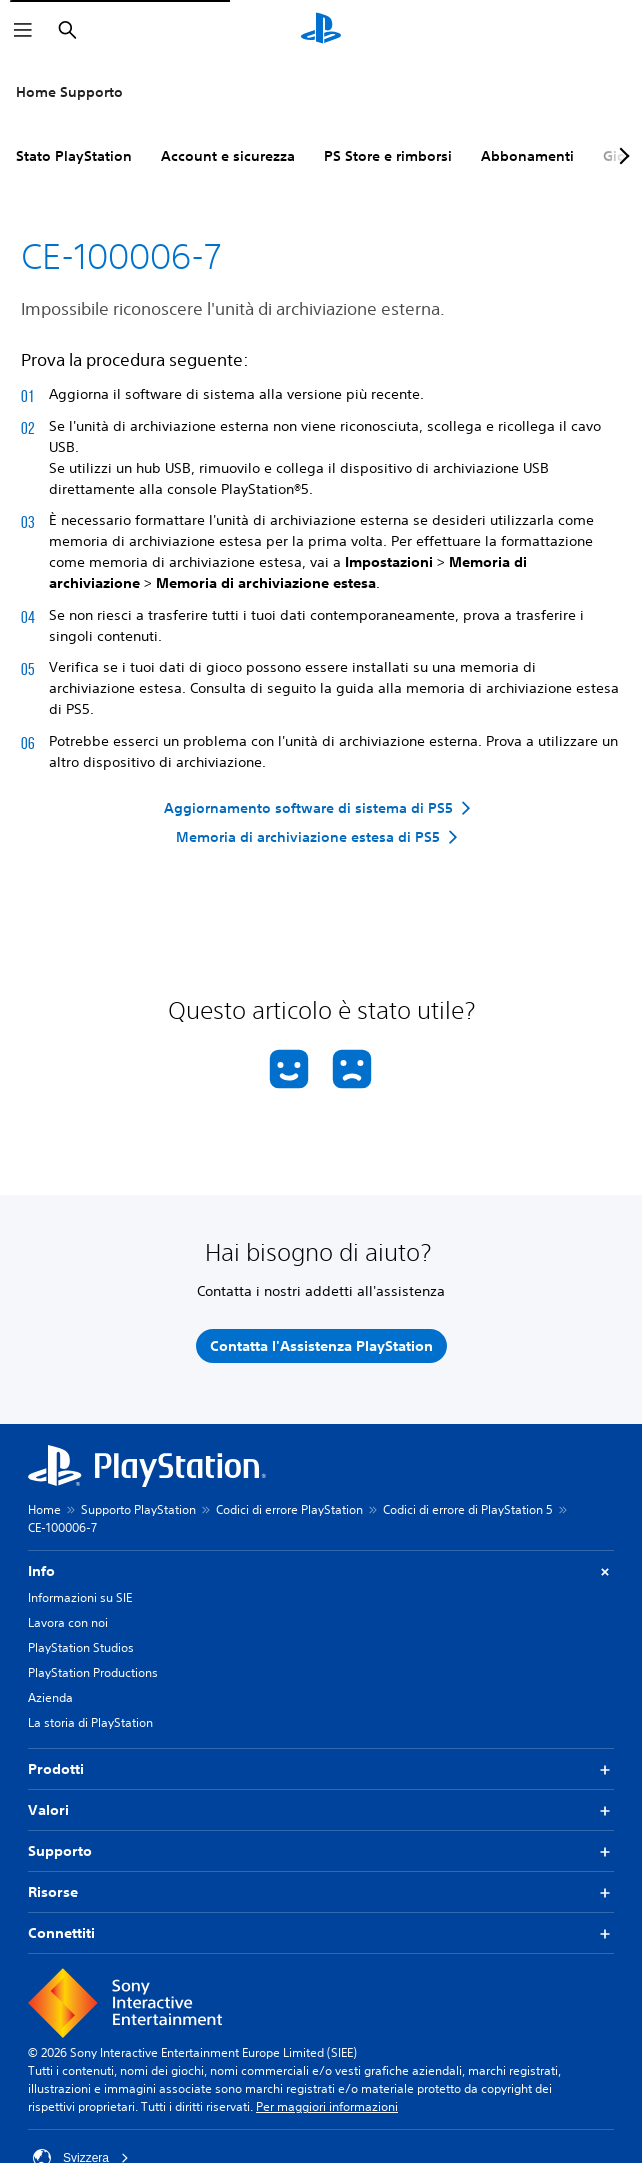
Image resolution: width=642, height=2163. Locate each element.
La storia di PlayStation (90, 1722)
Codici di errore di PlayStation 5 (468, 1509)
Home (44, 1509)
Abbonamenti (527, 156)
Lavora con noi (68, 1622)
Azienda (50, 1697)
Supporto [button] (321, 1851)
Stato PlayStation (74, 156)
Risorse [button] (321, 1892)
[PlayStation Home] (321, 30)
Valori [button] (321, 1810)
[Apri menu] (23, 30)
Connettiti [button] (321, 1933)
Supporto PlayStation (138, 1509)
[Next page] (621, 156)
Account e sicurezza (228, 156)
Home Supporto (69, 92)
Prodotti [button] (321, 1769)
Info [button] (321, 1571)
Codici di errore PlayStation (289, 1509)
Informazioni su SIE (80, 1597)
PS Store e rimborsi (388, 156)
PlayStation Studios (81, 1647)
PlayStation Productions (93, 1672)
